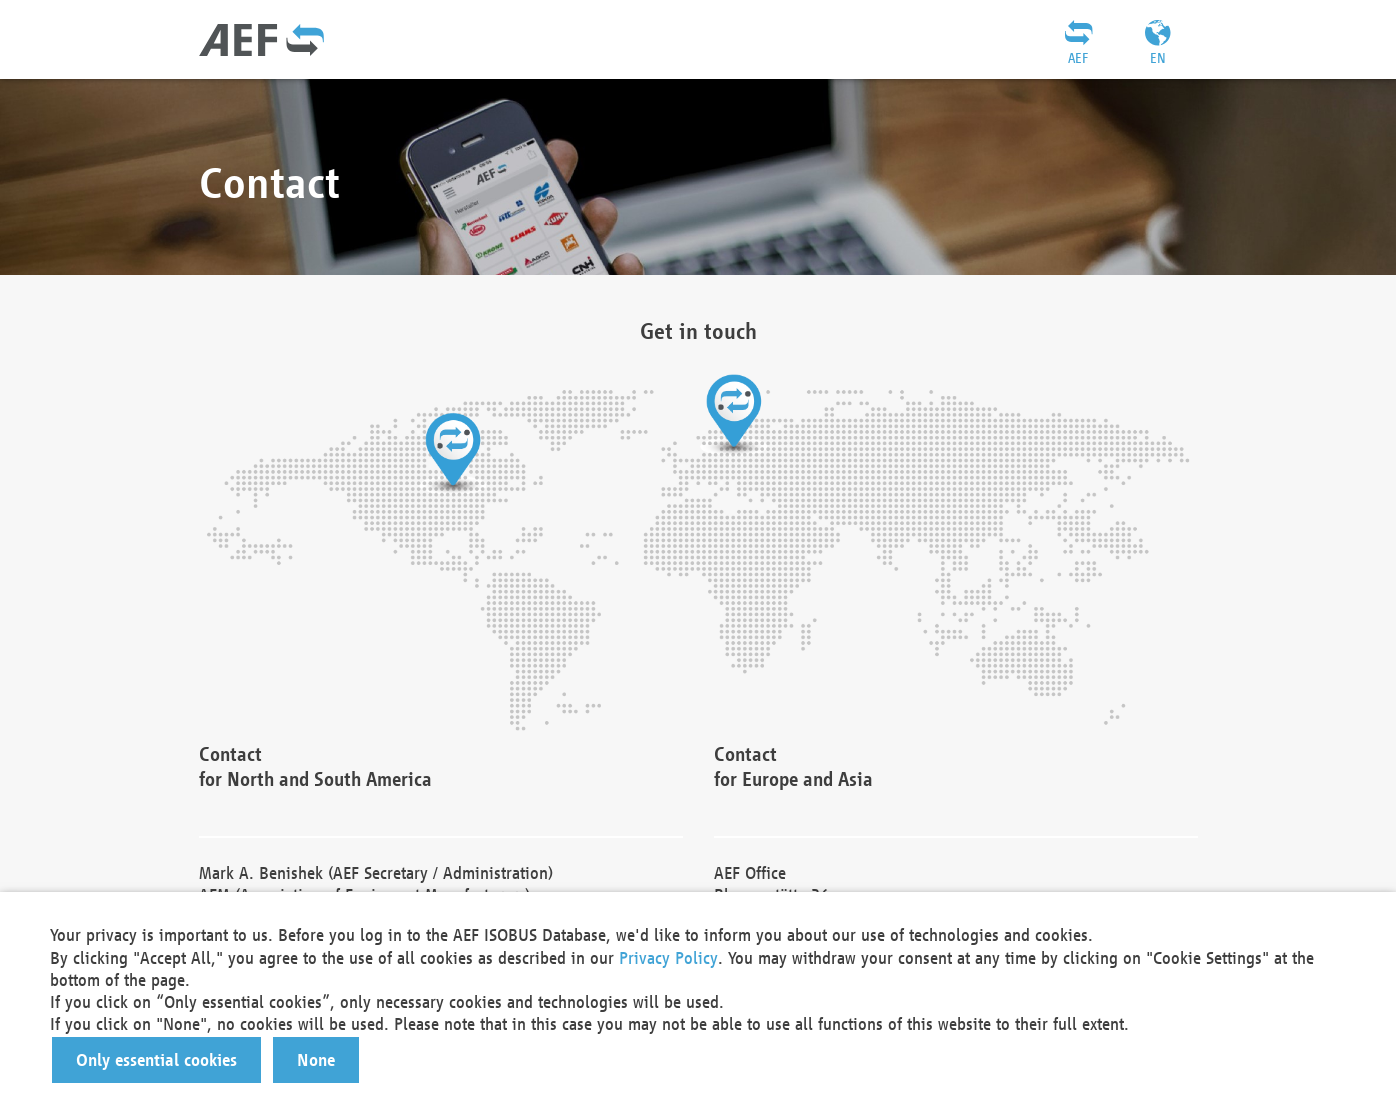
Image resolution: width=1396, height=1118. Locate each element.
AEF (1078, 58)
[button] (156, 1060)
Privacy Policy (668, 957)
